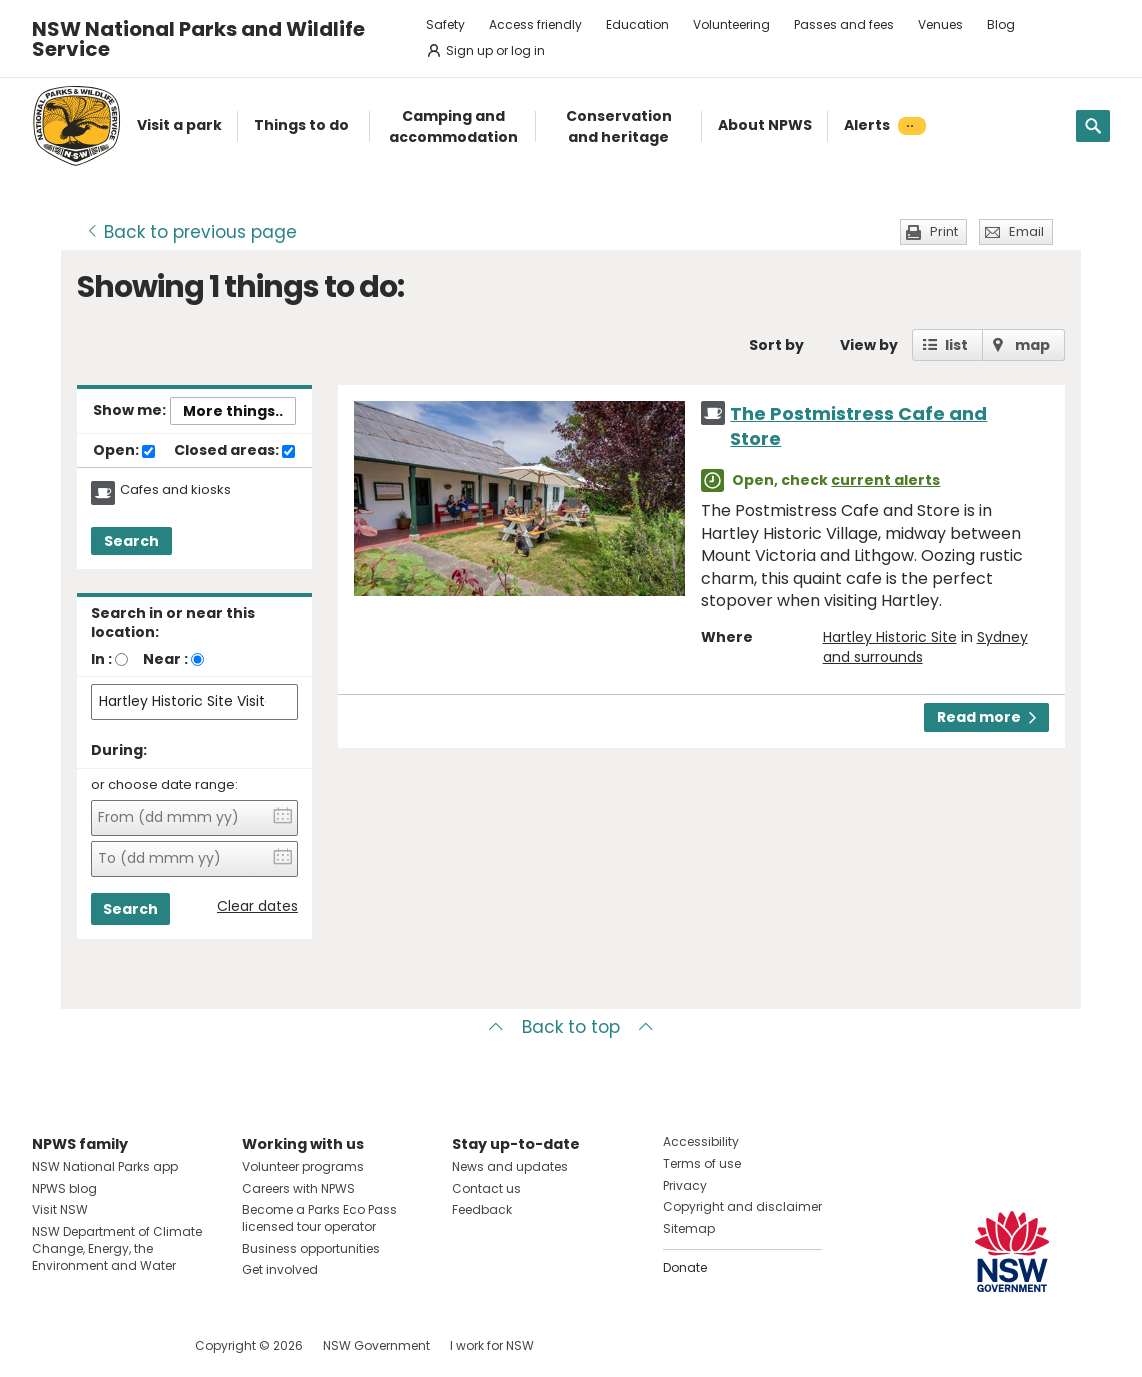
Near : (165, 659)
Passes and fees (844, 24)
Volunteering (731, 24)
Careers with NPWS (298, 1188)
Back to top (571, 1027)
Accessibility (701, 1141)
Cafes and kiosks (175, 490)
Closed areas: (234, 451)
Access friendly (535, 24)
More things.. (233, 411)
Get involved (280, 1269)
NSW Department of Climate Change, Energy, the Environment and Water (117, 1248)
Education (637, 24)
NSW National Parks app (105, 1166)
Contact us (486, 1188)
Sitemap (689, 1228)
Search (131, 541)
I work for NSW (492, 1345)
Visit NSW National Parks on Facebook (50, 1345)
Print (944, 231)
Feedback (482, 1209)
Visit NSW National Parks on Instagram (93, 1345)
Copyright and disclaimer (742, 1206)
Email (1026, 231)
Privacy (685, 1185)
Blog (1001, 24)
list (956, 345)
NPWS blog (64, 1188)
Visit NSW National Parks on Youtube (136, 1345)
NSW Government (376, 1345)
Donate (685, 1267)
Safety (445, 24)
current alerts (885, 480)
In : (101, 659)
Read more (986, 717)
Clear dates (257, 906)
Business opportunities (311, 1248)
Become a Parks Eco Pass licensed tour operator (319, 1218)
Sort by (776, 345)
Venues (940, 24)
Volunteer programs (303, 1166)
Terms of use (702, 1163)
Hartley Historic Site (890, 637)
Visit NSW (60, 1209)
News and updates (510, 1166)
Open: (124, 451)
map (1032, 345)
